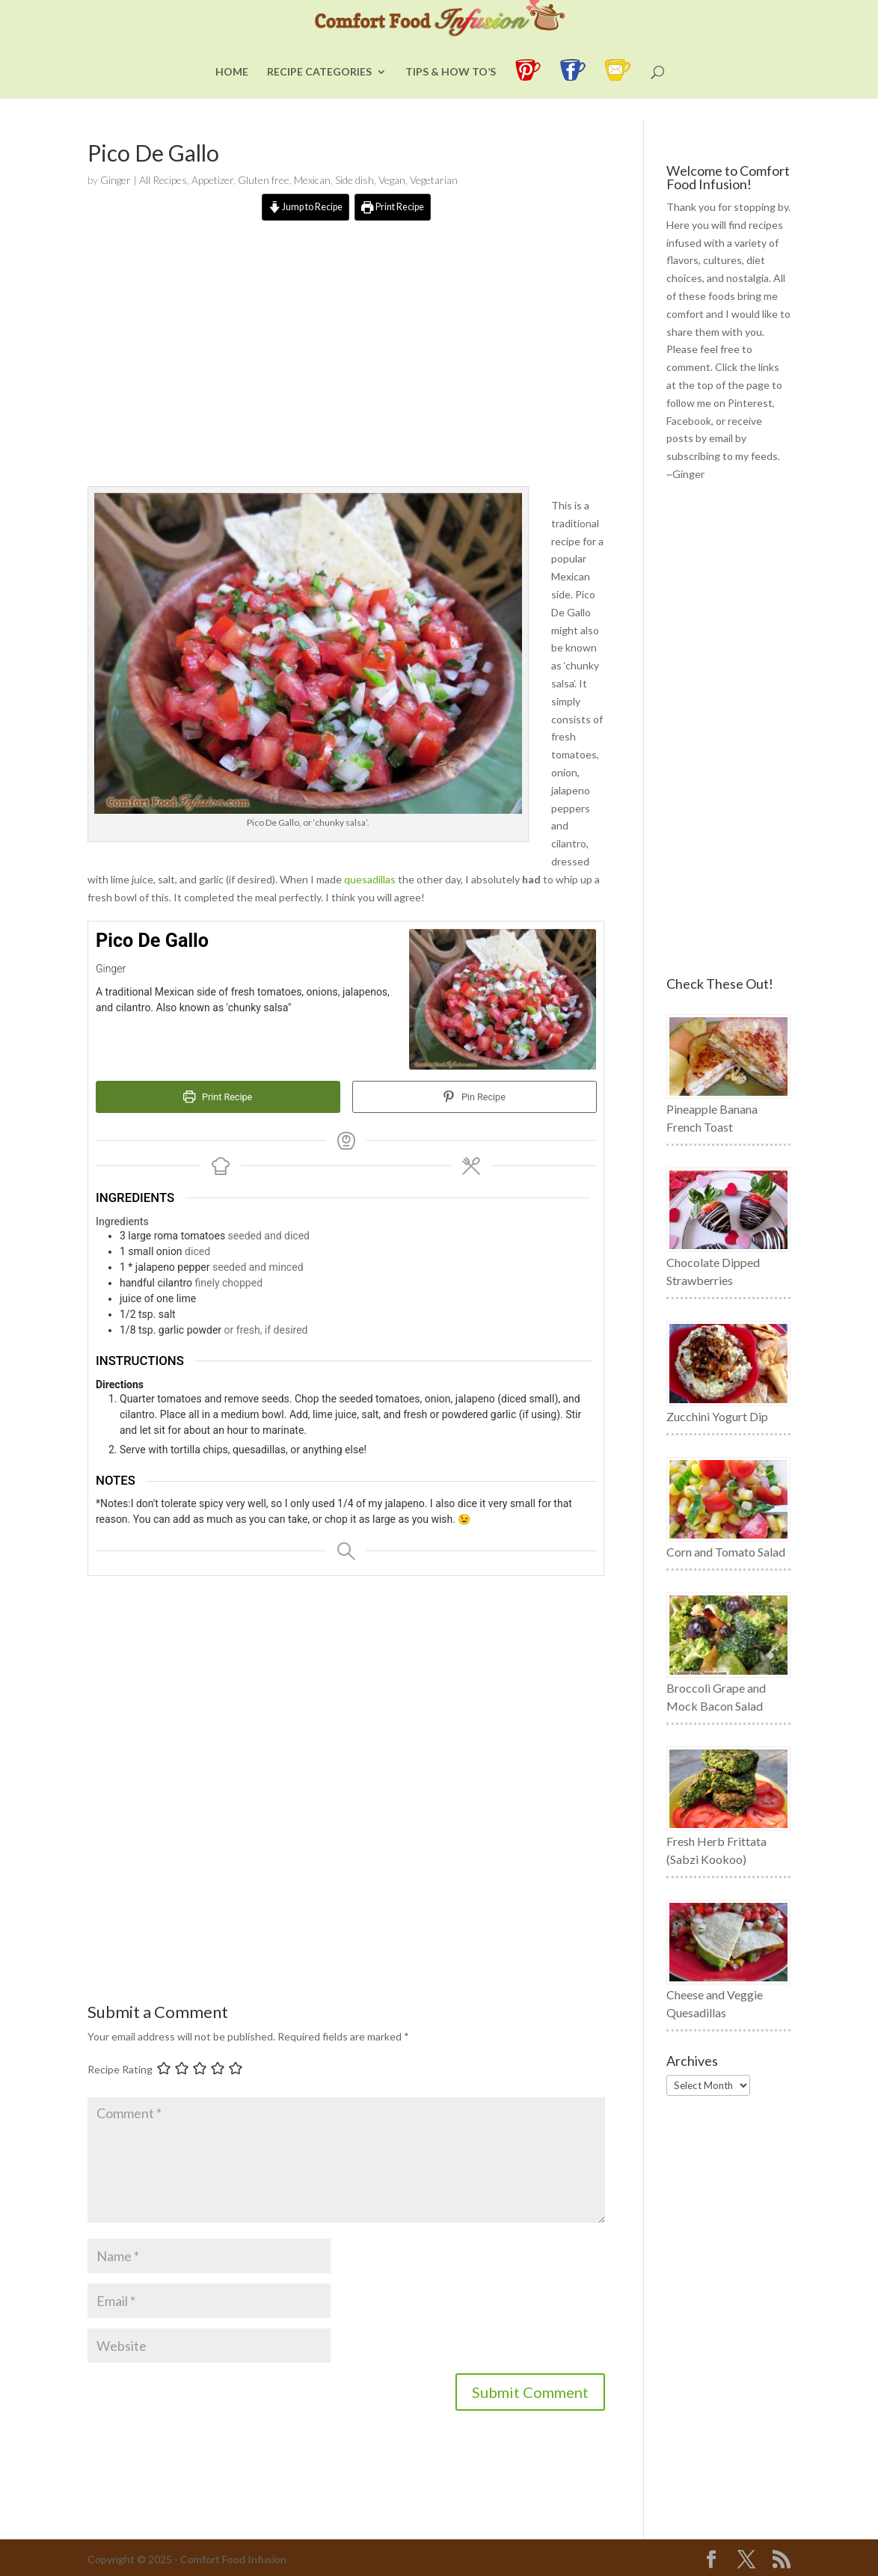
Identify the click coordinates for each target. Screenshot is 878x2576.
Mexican (312, 180)
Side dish (354, 180)
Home (231, 94)
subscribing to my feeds (722, 456)
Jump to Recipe (305, 206)
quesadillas (370, 879)
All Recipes (163, 180)
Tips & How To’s (450, 94)
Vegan (391, 180)
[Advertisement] (346, 367)
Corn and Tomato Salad (725, 1552)
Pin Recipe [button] (474, 1097)
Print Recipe (393, 206)
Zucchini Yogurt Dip (717, 1416)
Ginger (115, 180)
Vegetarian (434, 180)
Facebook (688, 420)
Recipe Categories (319, 94)
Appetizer (212, 180)
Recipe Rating (120, 2069)
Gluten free (263, 180)
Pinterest (750, 402)
